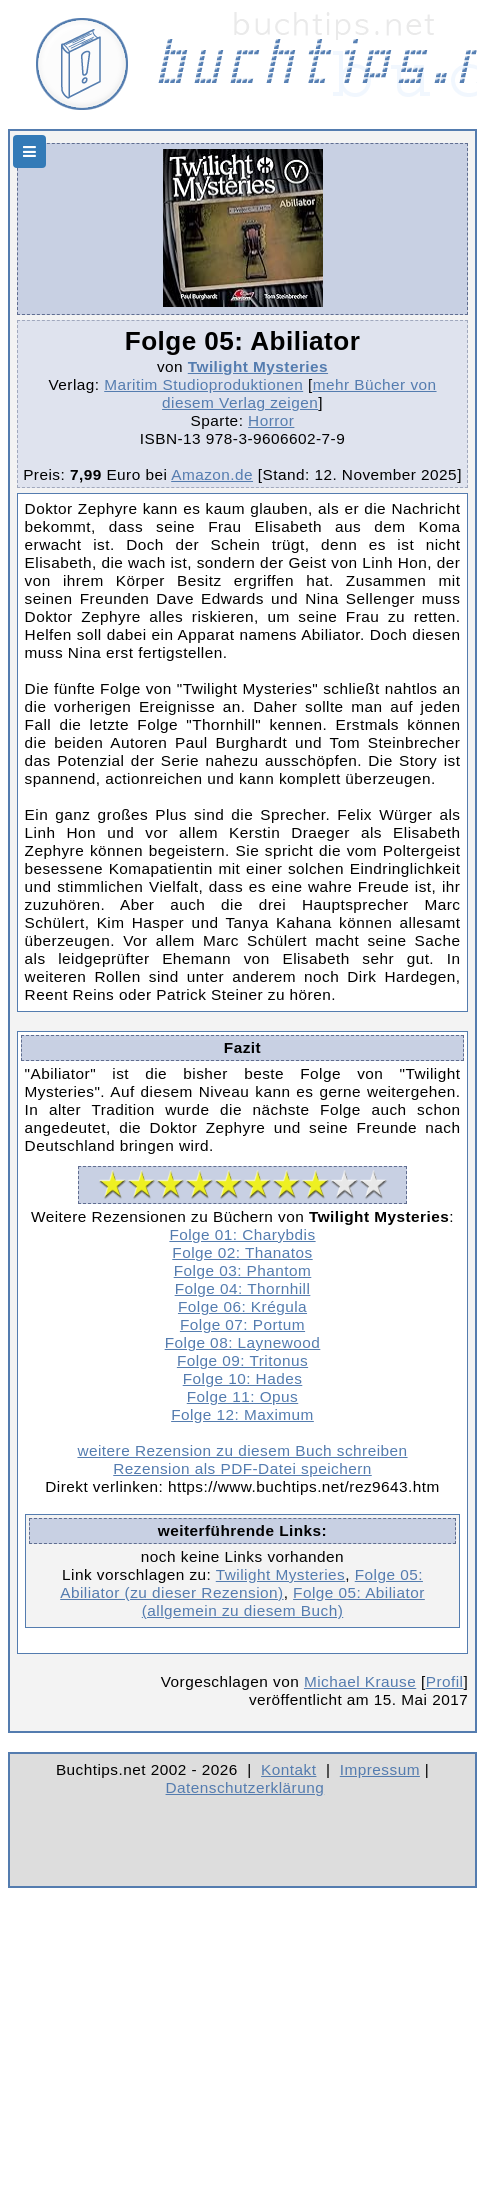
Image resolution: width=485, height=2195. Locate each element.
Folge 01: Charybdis (242, 1234)
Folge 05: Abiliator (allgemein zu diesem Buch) (283, 1601)
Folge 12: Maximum (242, 1414)
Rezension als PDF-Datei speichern (242, 1468)
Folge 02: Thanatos (242, 1252)
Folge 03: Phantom (243, 1270)
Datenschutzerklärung (245, 1787)
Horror (271, 420)
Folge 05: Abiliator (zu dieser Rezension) (241, 1583)
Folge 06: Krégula (242, 1306)
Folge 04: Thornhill (243, 1288)
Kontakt (288, 1769)
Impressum (380, 1769)
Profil (445, 1681)
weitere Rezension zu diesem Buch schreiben (242, 1450)
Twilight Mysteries (258, 366)
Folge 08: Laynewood (243, 1342)
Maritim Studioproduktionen (203, 384)
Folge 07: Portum (242, 1324)
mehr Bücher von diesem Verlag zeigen (299, 393)
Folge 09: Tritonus (242, 1360)
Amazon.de (212, 474)
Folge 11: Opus (242, 1396)
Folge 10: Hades (243, 1378)
